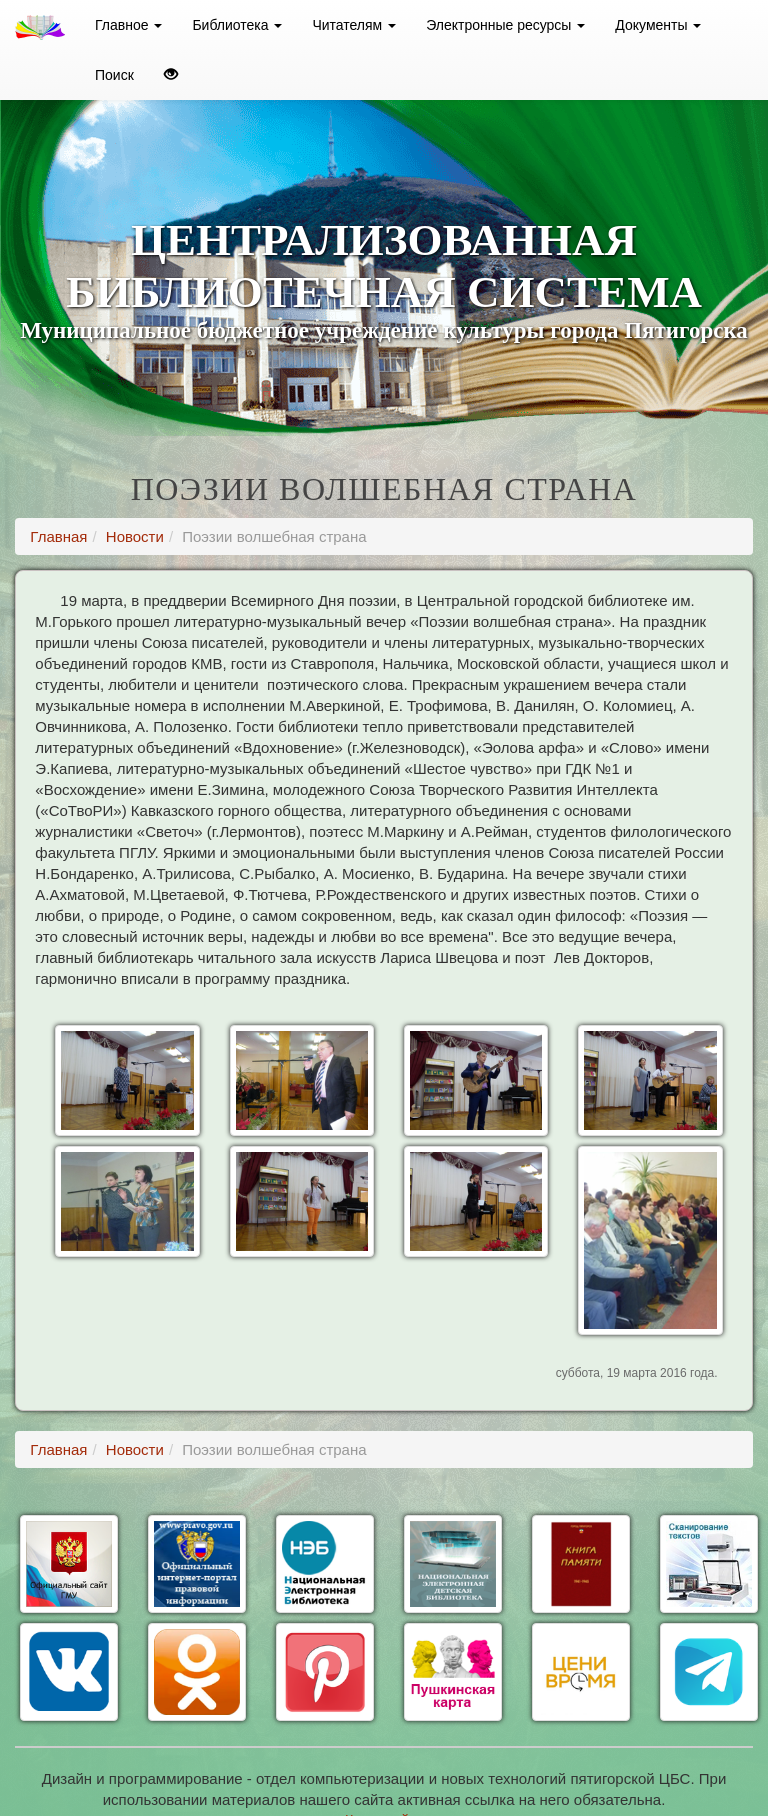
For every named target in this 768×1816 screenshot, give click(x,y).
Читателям (354, 25)
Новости (135, 536)
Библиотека (237, 25)
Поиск (114, 75)
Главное (128, 25)
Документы (658, 25)
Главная (58, 536)
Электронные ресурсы (505, 25)
